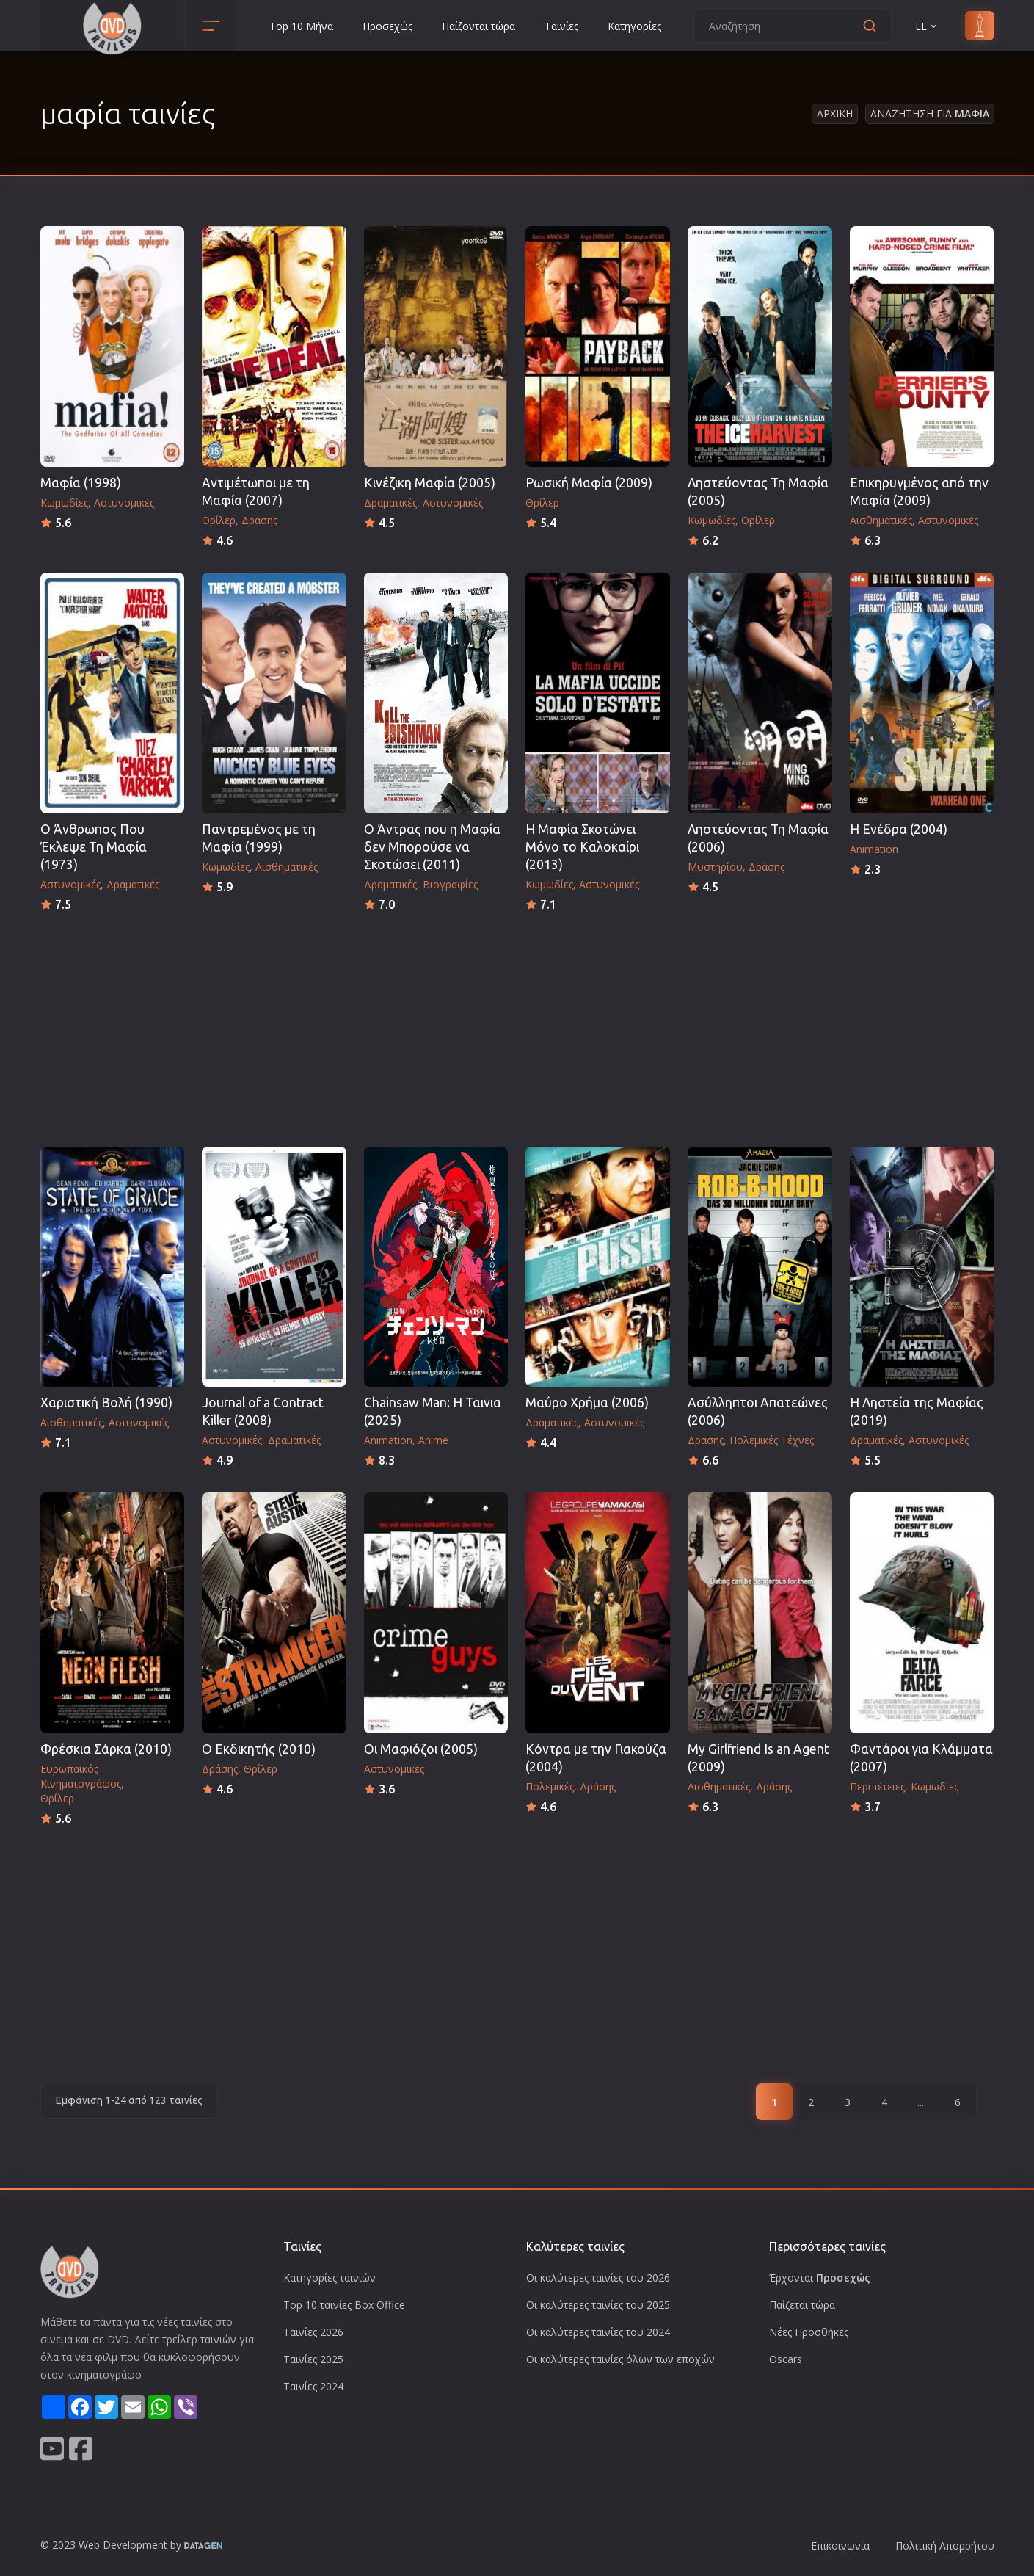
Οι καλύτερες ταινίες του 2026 (598, 2278)
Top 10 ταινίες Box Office (344, 2305)
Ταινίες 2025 (313, 2359)
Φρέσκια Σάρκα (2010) (106, 1749)
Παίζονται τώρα (478, 26)
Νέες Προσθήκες (808, 2332)
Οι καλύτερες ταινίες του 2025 (598, 2305)
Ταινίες (561, 26)
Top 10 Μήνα (301, 26)
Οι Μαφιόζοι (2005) (421, 1749)
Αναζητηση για (929, 113)
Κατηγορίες (634, 26)
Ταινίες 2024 (313, 2386)
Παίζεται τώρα (802, 2305)
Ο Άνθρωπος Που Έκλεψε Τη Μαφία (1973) (93, 846)
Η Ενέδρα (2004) (898, 829)
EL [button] (927, 26)
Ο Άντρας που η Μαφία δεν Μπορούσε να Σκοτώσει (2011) (432, 846)
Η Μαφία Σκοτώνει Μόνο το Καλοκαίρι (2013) (582, 846)
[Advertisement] (517, 1025)
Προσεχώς (387, 26)
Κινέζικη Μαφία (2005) (429, 483)
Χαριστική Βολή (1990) (106, 1402)
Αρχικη (835, 113)
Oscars (785, 2359)
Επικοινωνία (840, 2546)
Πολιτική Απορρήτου (944, 2546)
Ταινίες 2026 (313, 2332)
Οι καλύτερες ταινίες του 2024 (598, 2332)
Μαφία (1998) (80, 483)
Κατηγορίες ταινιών (329, 2278)
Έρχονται (819, 2278)
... (920, 2102)
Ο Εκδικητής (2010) (259, 1749)
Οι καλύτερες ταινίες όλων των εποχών (620, 2359)
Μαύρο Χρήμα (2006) (587, 1402)
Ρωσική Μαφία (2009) (588, 483)
